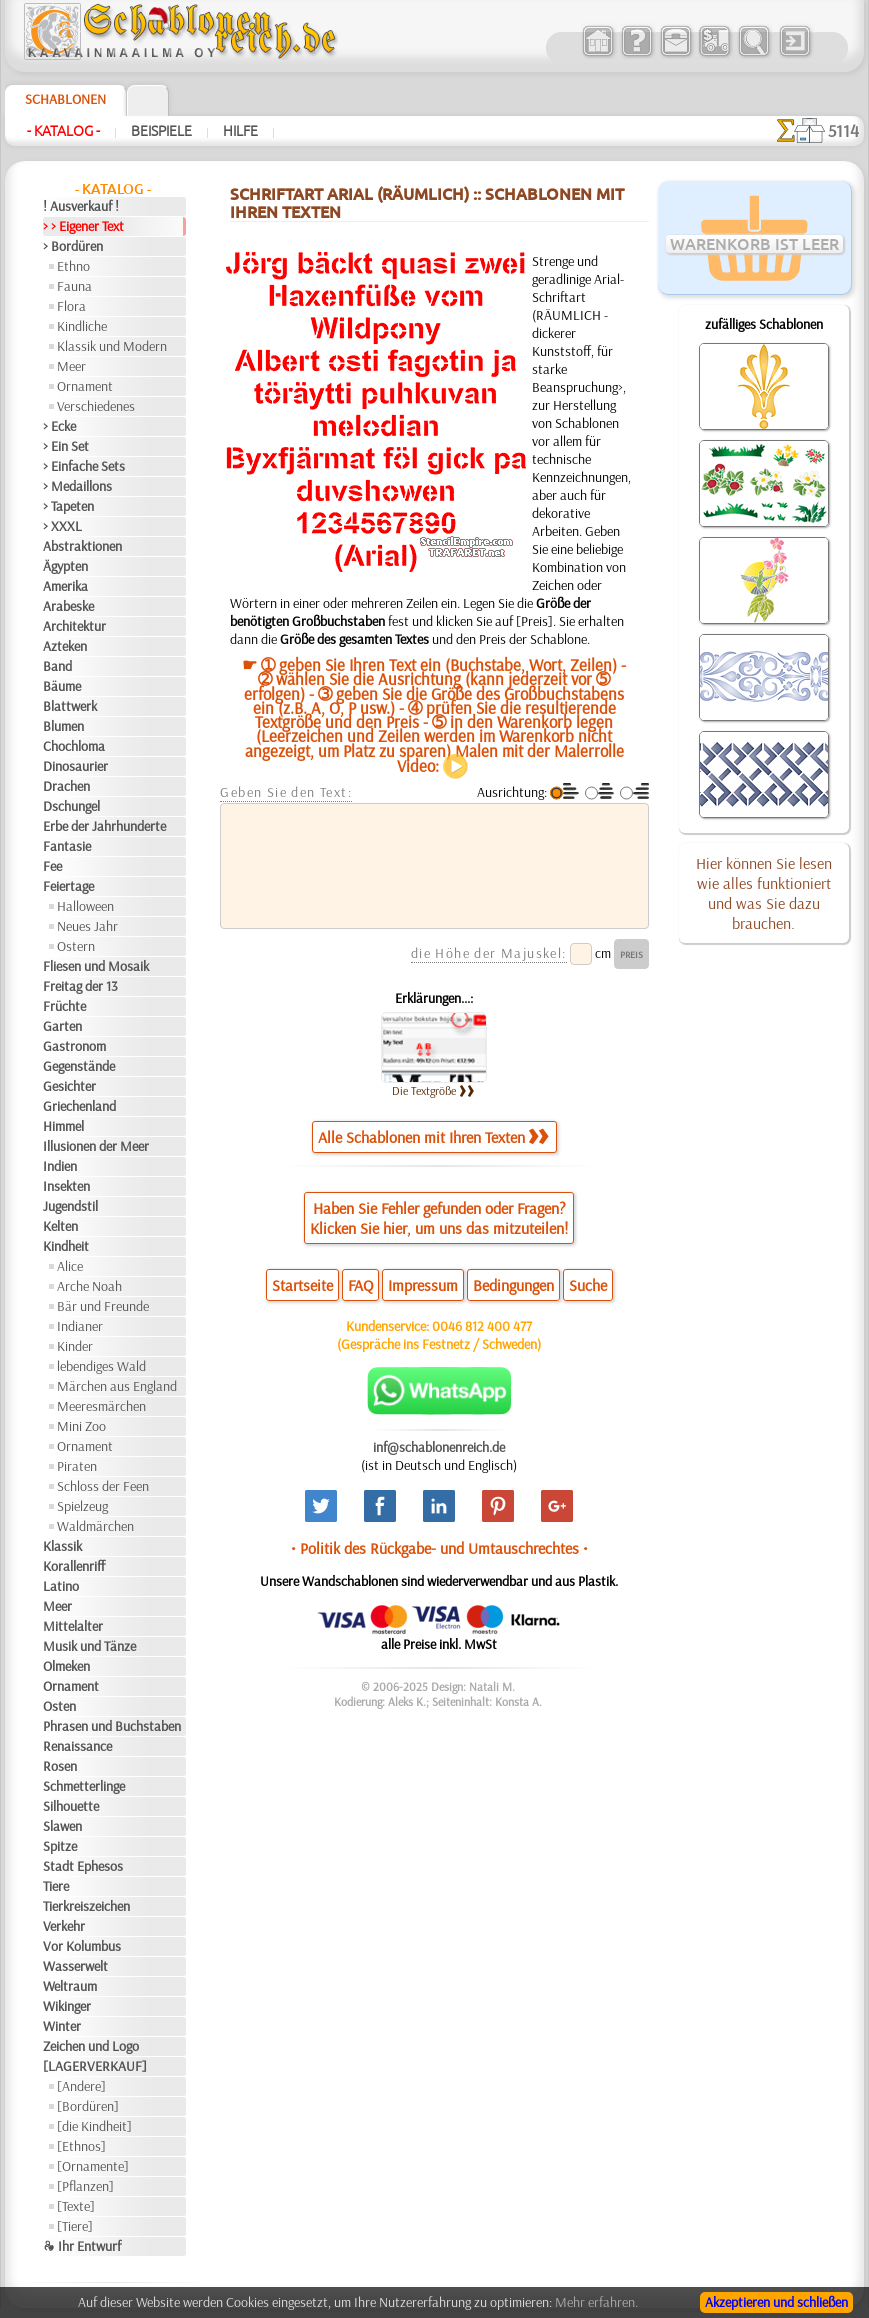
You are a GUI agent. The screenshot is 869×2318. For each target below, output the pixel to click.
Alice (70, 1266)
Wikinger (67, 2006)
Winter (62, 2026)
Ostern (76, 946)
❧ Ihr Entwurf (82, 2246)
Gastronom (74, 1046)
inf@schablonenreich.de (439, 1447)
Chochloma (74, 746)
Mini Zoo (81, 1426)
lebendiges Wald (101, 1366)
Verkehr (64, 1926)
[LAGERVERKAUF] (95, 2066)
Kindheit (66, 1246)
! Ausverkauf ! (81, 206)
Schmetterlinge (84, 1786)
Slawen (62, 1826)
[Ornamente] (93, 2166)
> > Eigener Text (83, 226)
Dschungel (71, 806)
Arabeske (68, 606)
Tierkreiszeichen (86, 1906)
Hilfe (240, 131)
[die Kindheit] (94, 2126)
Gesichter (69, 1086)
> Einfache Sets (84, 466)
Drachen (66, 786)
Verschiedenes (96, 406)
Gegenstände (79, 1066)
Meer (71, 366)
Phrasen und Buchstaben (112, 1726)
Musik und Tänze (89, 1646)
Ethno (73, 266)
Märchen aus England (117, 1386)
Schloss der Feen (103, 1486)
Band (57, 666)
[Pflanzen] (85, 2186)
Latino (61, 1586)
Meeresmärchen (101, 1406)
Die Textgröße (433, 1090)
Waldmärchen (95, 1526)
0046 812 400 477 (482, 1326)
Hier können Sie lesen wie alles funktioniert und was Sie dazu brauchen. (764, 893)
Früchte (64, 1006)
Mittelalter (73, 1626)
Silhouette (71, 1806)
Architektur (74, 626)
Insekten (66, 1186)
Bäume (62, 686)
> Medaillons (77, 486)
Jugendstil (70, 1206)
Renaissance (77, 1746)
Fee (52, 866)
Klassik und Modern (112, 346)
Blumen (63, 726)
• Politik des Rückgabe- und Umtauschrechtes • (439, 1548)
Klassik (62, 1546)
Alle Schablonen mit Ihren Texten (433, 1137)
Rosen (60, 1766)
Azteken (65, 646)
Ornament (85, 386)
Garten (62, 1026)
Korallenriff (74, 1566)
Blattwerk (70, 706)
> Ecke (59, 426)
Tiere (56, 1886)
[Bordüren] (88, 2106)
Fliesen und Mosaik (96, 966)
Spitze (60, 1846)
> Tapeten (68, 506)
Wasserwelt (75, 1966)
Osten (59, 1706)
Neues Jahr (87, 926)
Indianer (80, 1326)
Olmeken (66, 1666)
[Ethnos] (81, 2146)
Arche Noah (89, 1286)
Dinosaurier (75, 766)
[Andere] (81, 2086)
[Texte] (76, 2206)
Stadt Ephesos (83, 1866)
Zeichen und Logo (91, 2046)
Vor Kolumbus (82, 1946)
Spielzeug (82, 1506)
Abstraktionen (82, 546)
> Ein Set (66, 446)
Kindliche (82, 326)
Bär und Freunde (103, 1306)
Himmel (63, 1126)
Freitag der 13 (80, 986)
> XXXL (62, 526)
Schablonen (65, 99)
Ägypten (65, 566)
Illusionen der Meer (96, 1146)
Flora (71, 306)
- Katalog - (63, 131)
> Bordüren (73, 246)
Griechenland (79, 1106)
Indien (60, 1166)
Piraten (77, 1466)
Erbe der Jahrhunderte (104, 826)
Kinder (75, 1346)
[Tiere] (75, 2226)
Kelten (60, 1226)
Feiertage (68, 886)
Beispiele (161, 131)
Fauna (74, 286)
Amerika (65, 586)
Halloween (85, 906)
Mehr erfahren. (596, 2302)
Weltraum (70, 1986)
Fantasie (67, 846)
